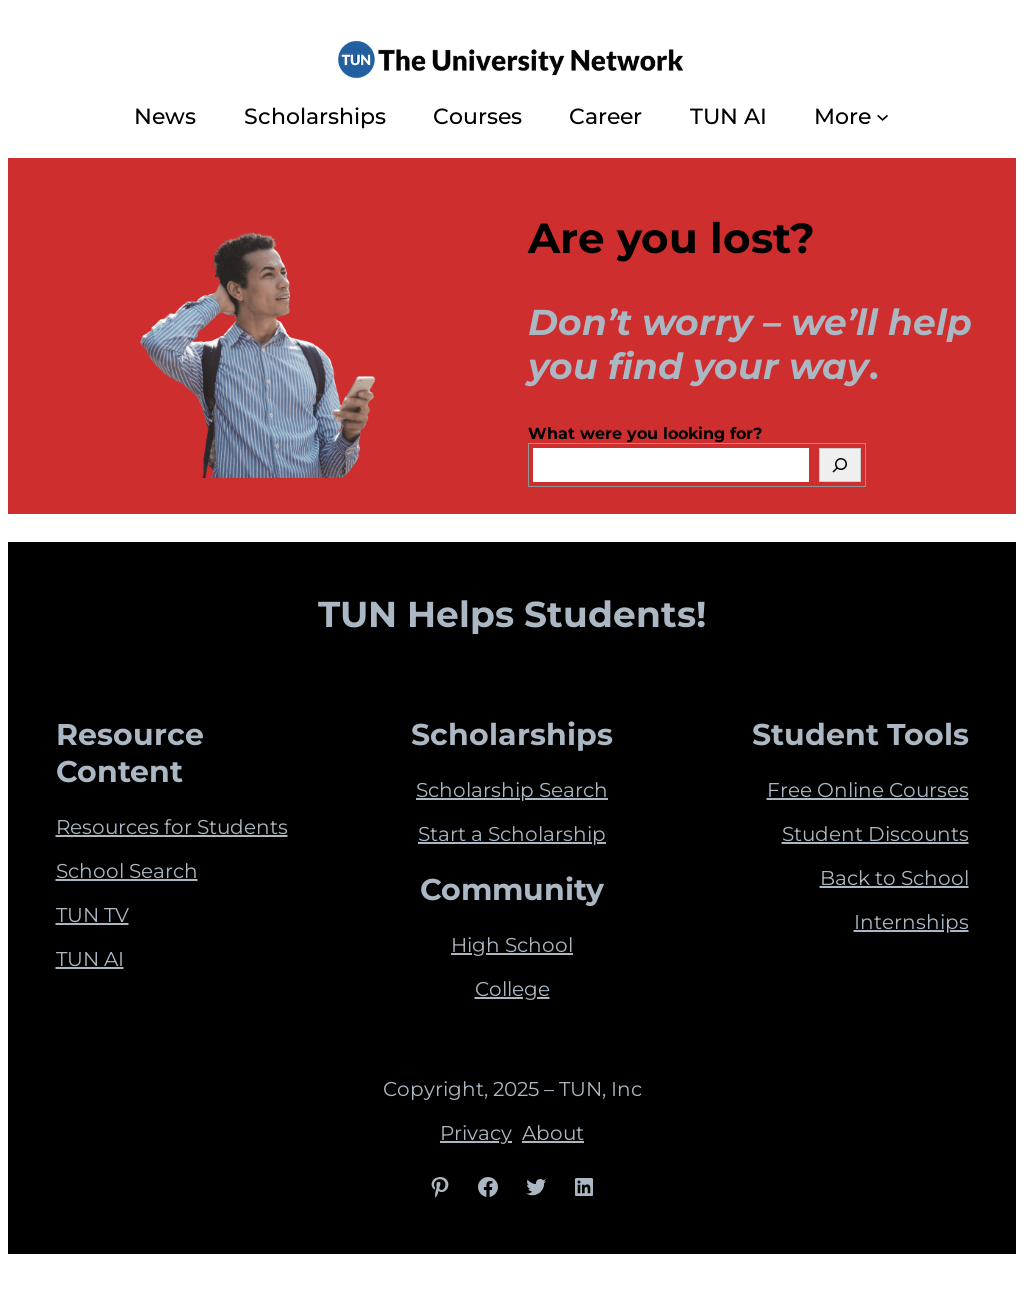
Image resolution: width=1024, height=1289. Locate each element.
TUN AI (90, 959)
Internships (911, 922)
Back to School (894, 878)
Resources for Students (172, 827)
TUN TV (92, 915)
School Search (127, 871)
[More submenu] (882, 116)
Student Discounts (875, 834)
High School (512, 945)
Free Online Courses (868, 790)
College (512, 989)
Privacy (476, 1133)
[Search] (840, 465)
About (553, 1133)
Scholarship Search (512, 790)
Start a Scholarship (512, 834)
